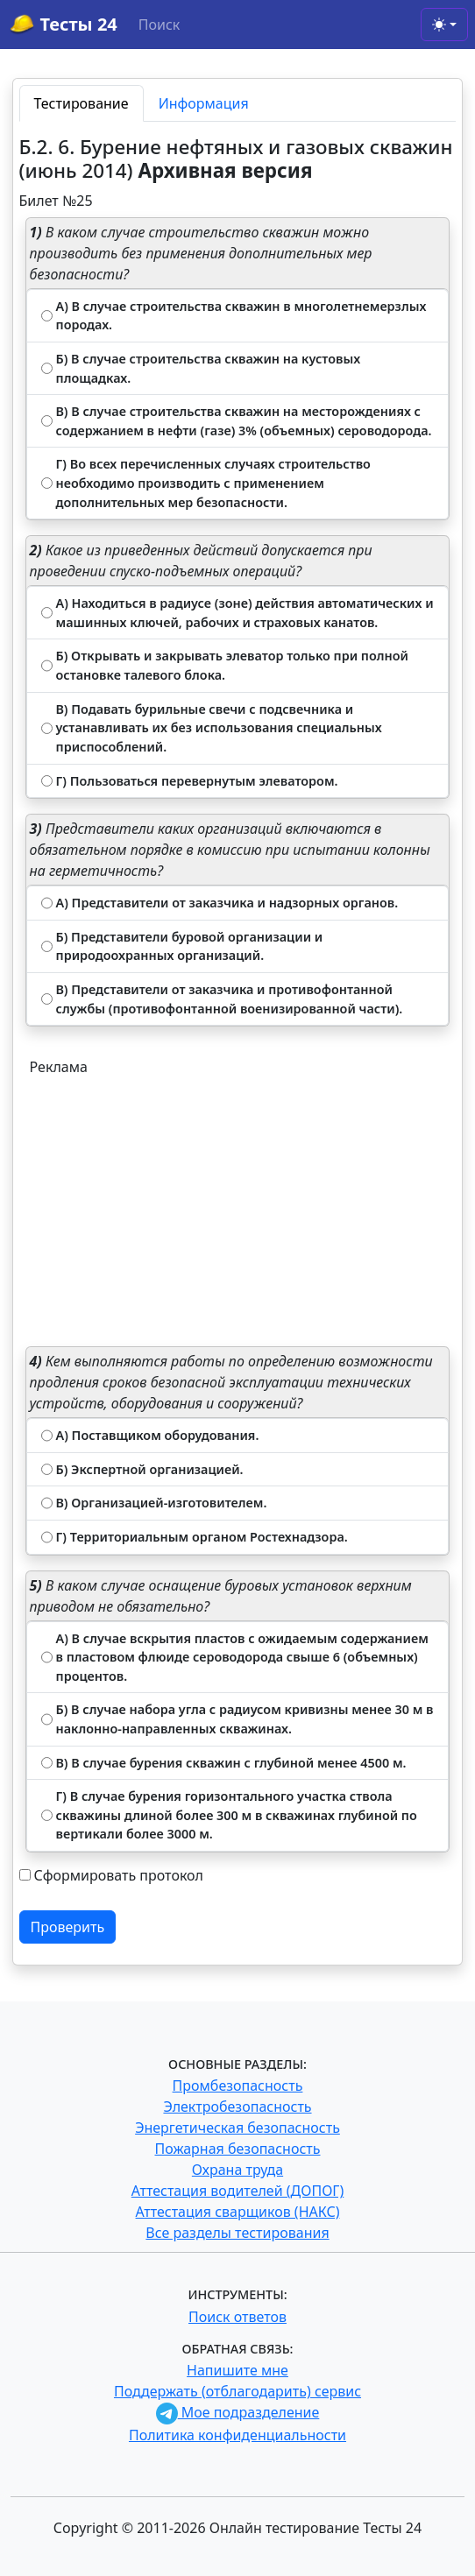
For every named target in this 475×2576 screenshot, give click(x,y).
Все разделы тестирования (237, 2232)
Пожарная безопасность (237, 2148)
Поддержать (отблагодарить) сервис (237, 2391)
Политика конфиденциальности (237, 2435)
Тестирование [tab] (81, 103)
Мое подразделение (238, 2412)
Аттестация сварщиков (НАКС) (238, 2211)
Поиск (159, 24)
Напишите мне (237, 2370)
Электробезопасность (237, 2106)
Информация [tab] (204, 103)
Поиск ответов (237, 2316)
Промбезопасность (238, 2085)
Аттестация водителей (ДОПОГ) (237, 2190)
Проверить (68, 1927)
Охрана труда (237, 2169)
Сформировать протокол (118, 1875)
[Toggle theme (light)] (444, 24)
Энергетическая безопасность (237, 2127)
